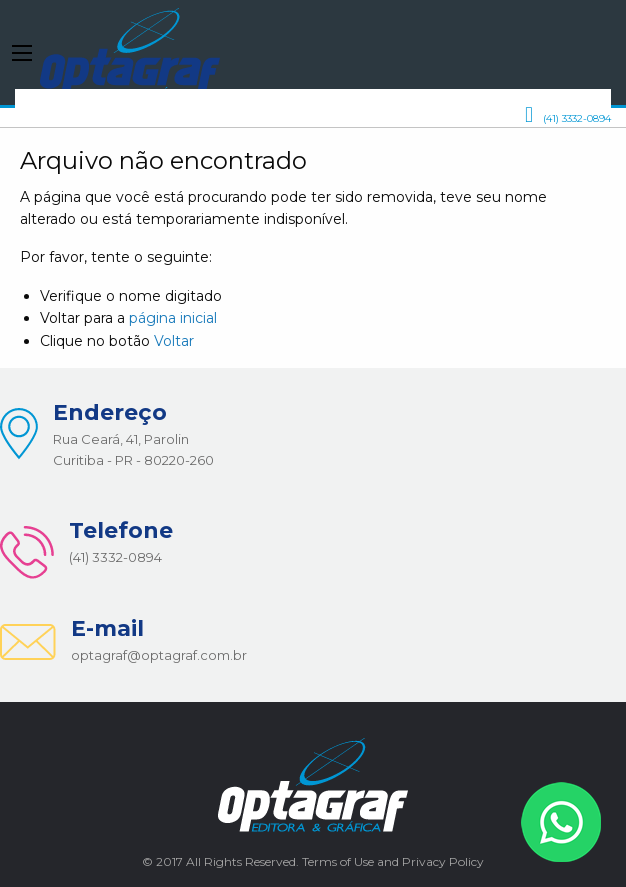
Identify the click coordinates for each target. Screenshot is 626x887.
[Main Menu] (22, 53)
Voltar (174, 341)
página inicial (173, 318)
